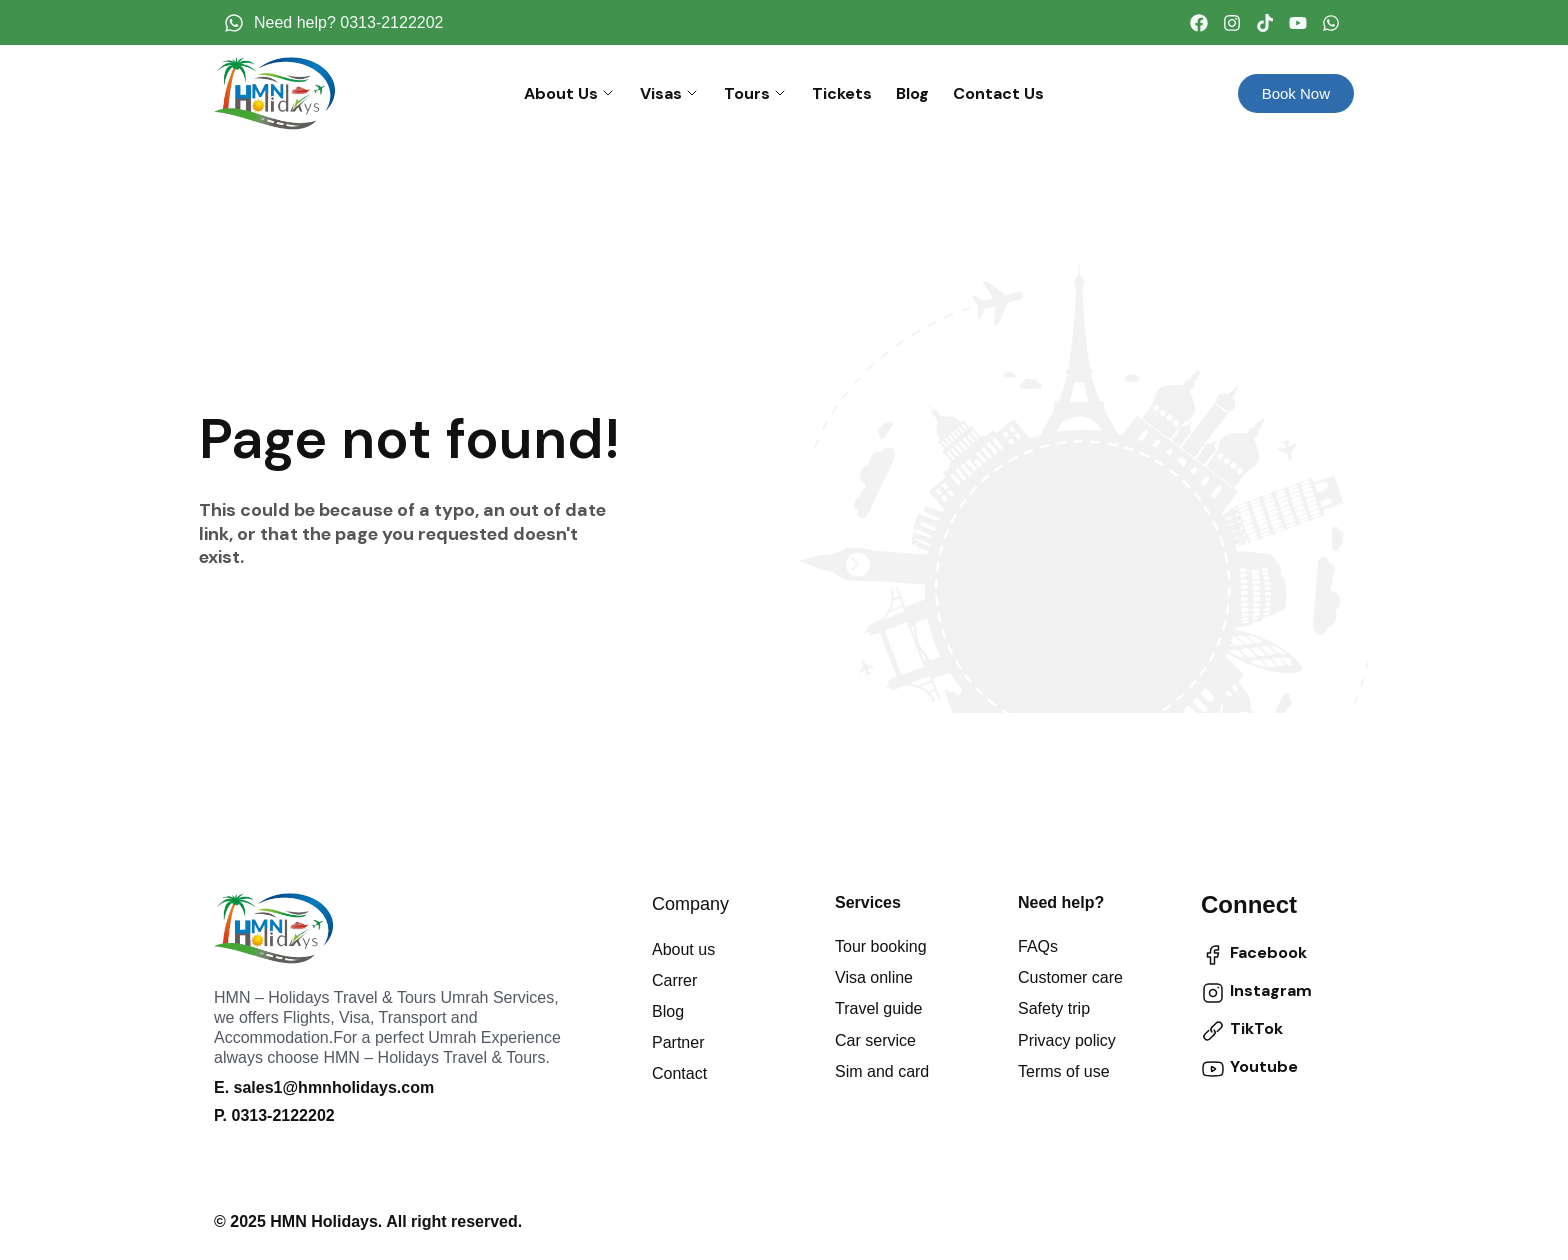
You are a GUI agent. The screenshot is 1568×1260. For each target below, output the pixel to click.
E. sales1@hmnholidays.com (324, 1087)
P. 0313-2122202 (274, 1115)
